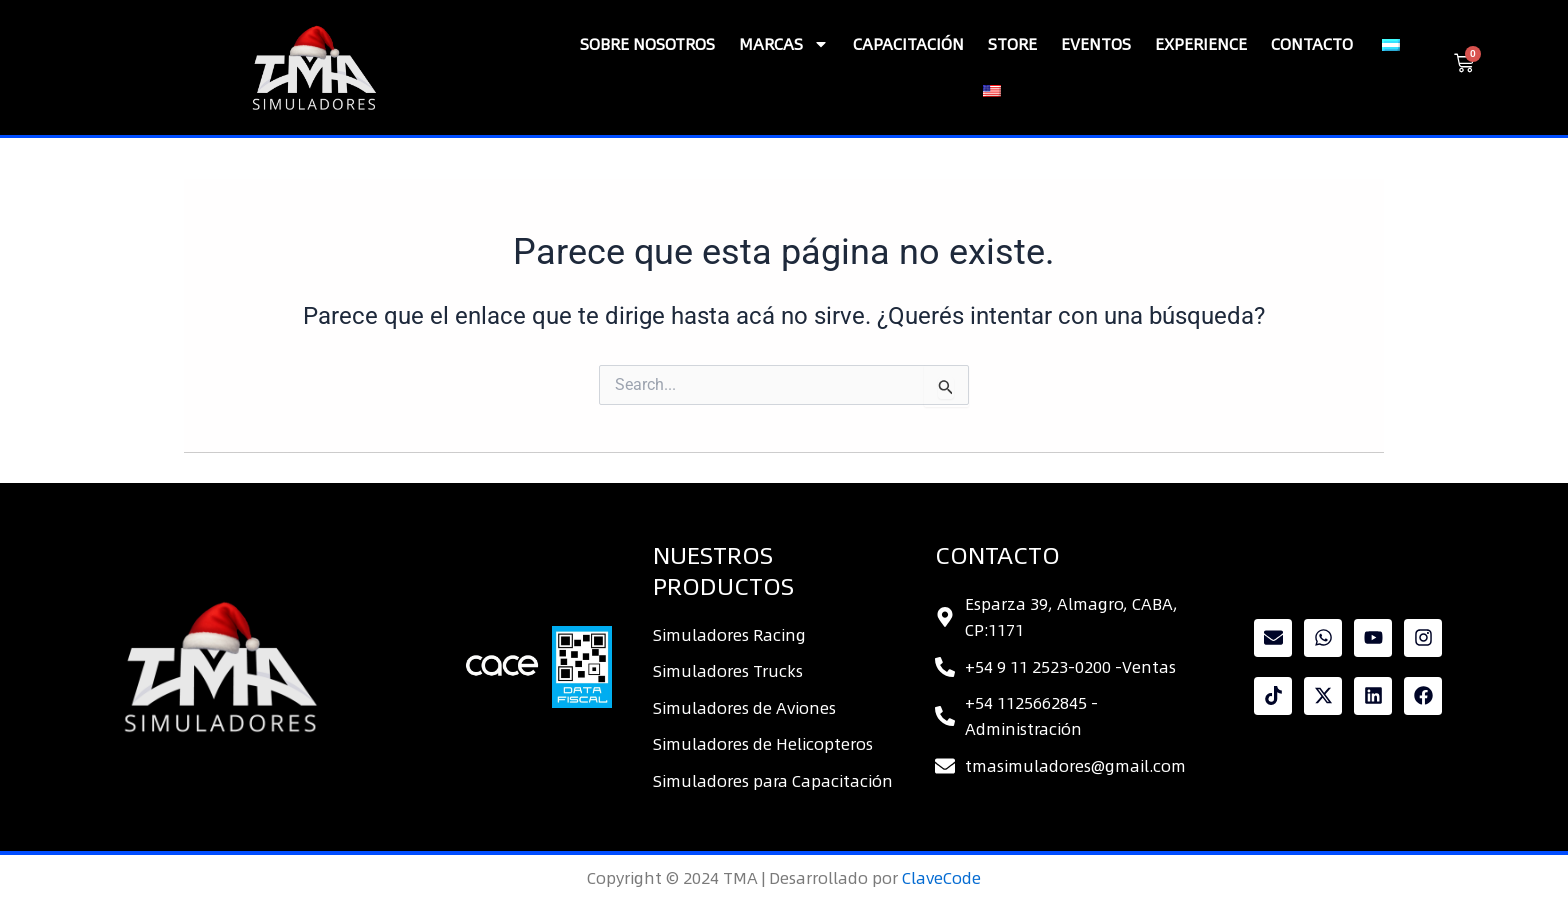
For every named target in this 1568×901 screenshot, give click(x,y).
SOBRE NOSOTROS (647, 44)
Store (1012, 44)
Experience (1201, 44)
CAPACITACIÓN (908, 44)
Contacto (1312, 44)
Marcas (784, 44)
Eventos (1096, 44)
